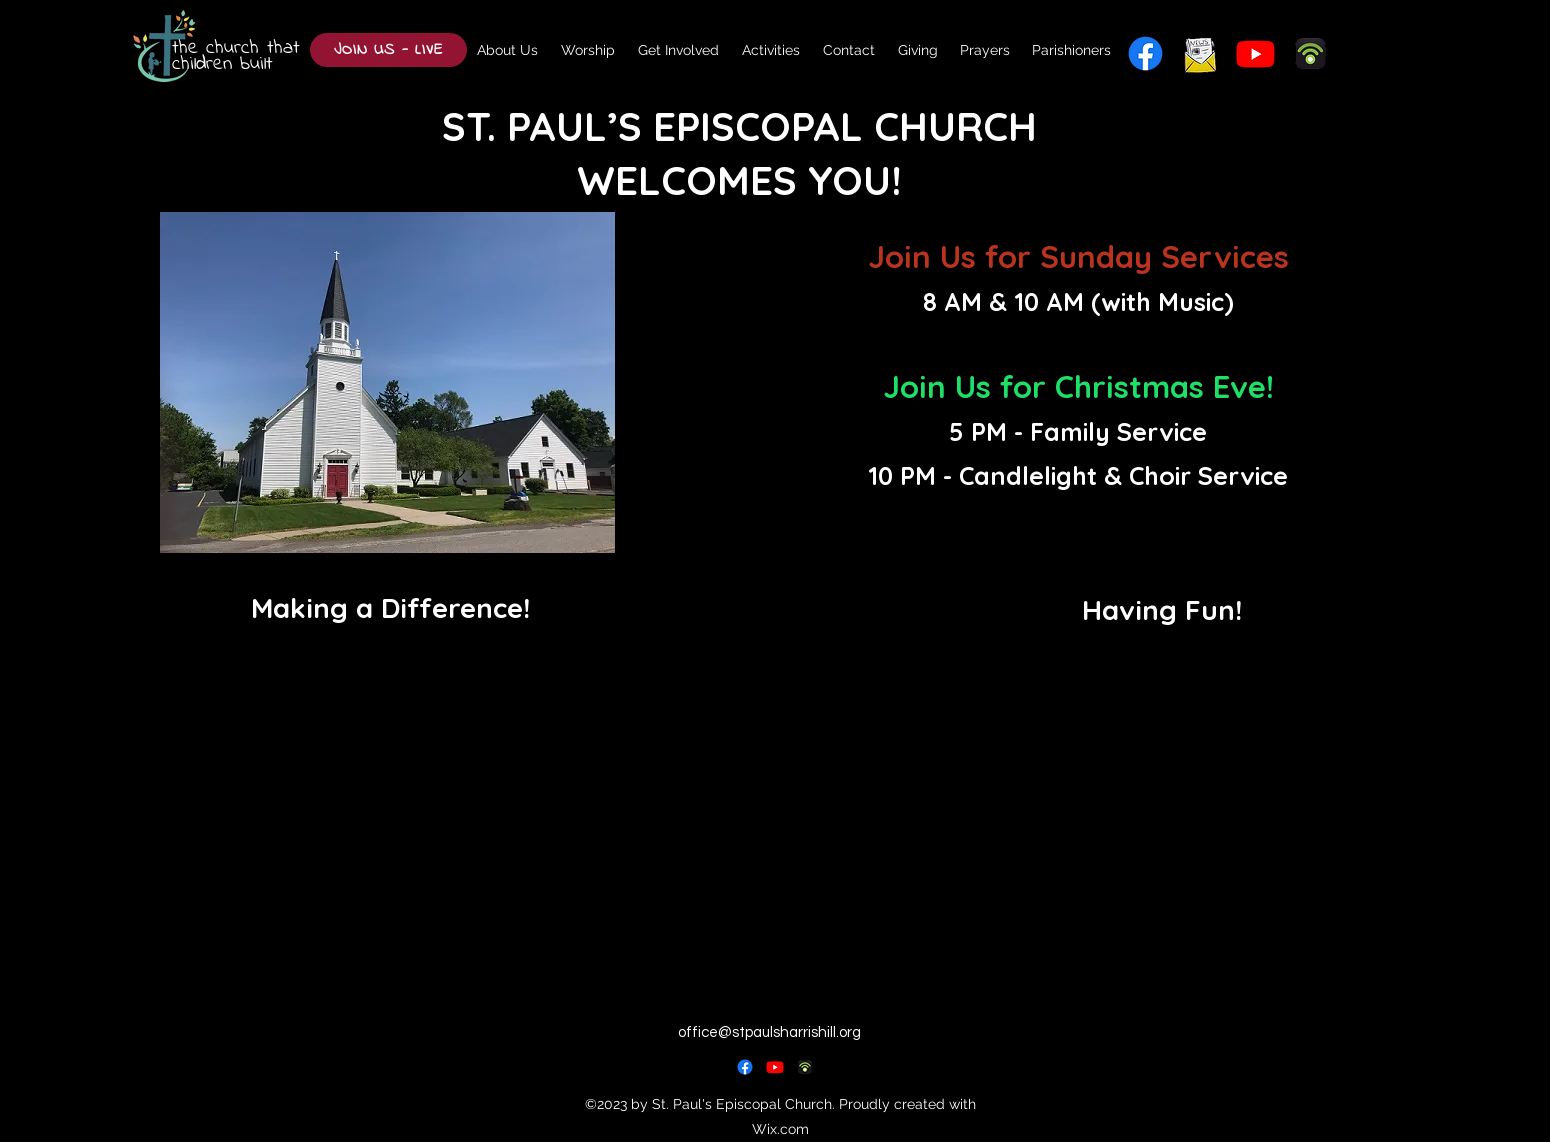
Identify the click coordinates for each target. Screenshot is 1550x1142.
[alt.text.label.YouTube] (1255, 53)
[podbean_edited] (805, 1067)
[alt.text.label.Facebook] (1145, 53)
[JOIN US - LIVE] (388, 50)
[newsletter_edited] (1200, 53)
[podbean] (1310, 53)
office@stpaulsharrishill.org (769, 1032)
